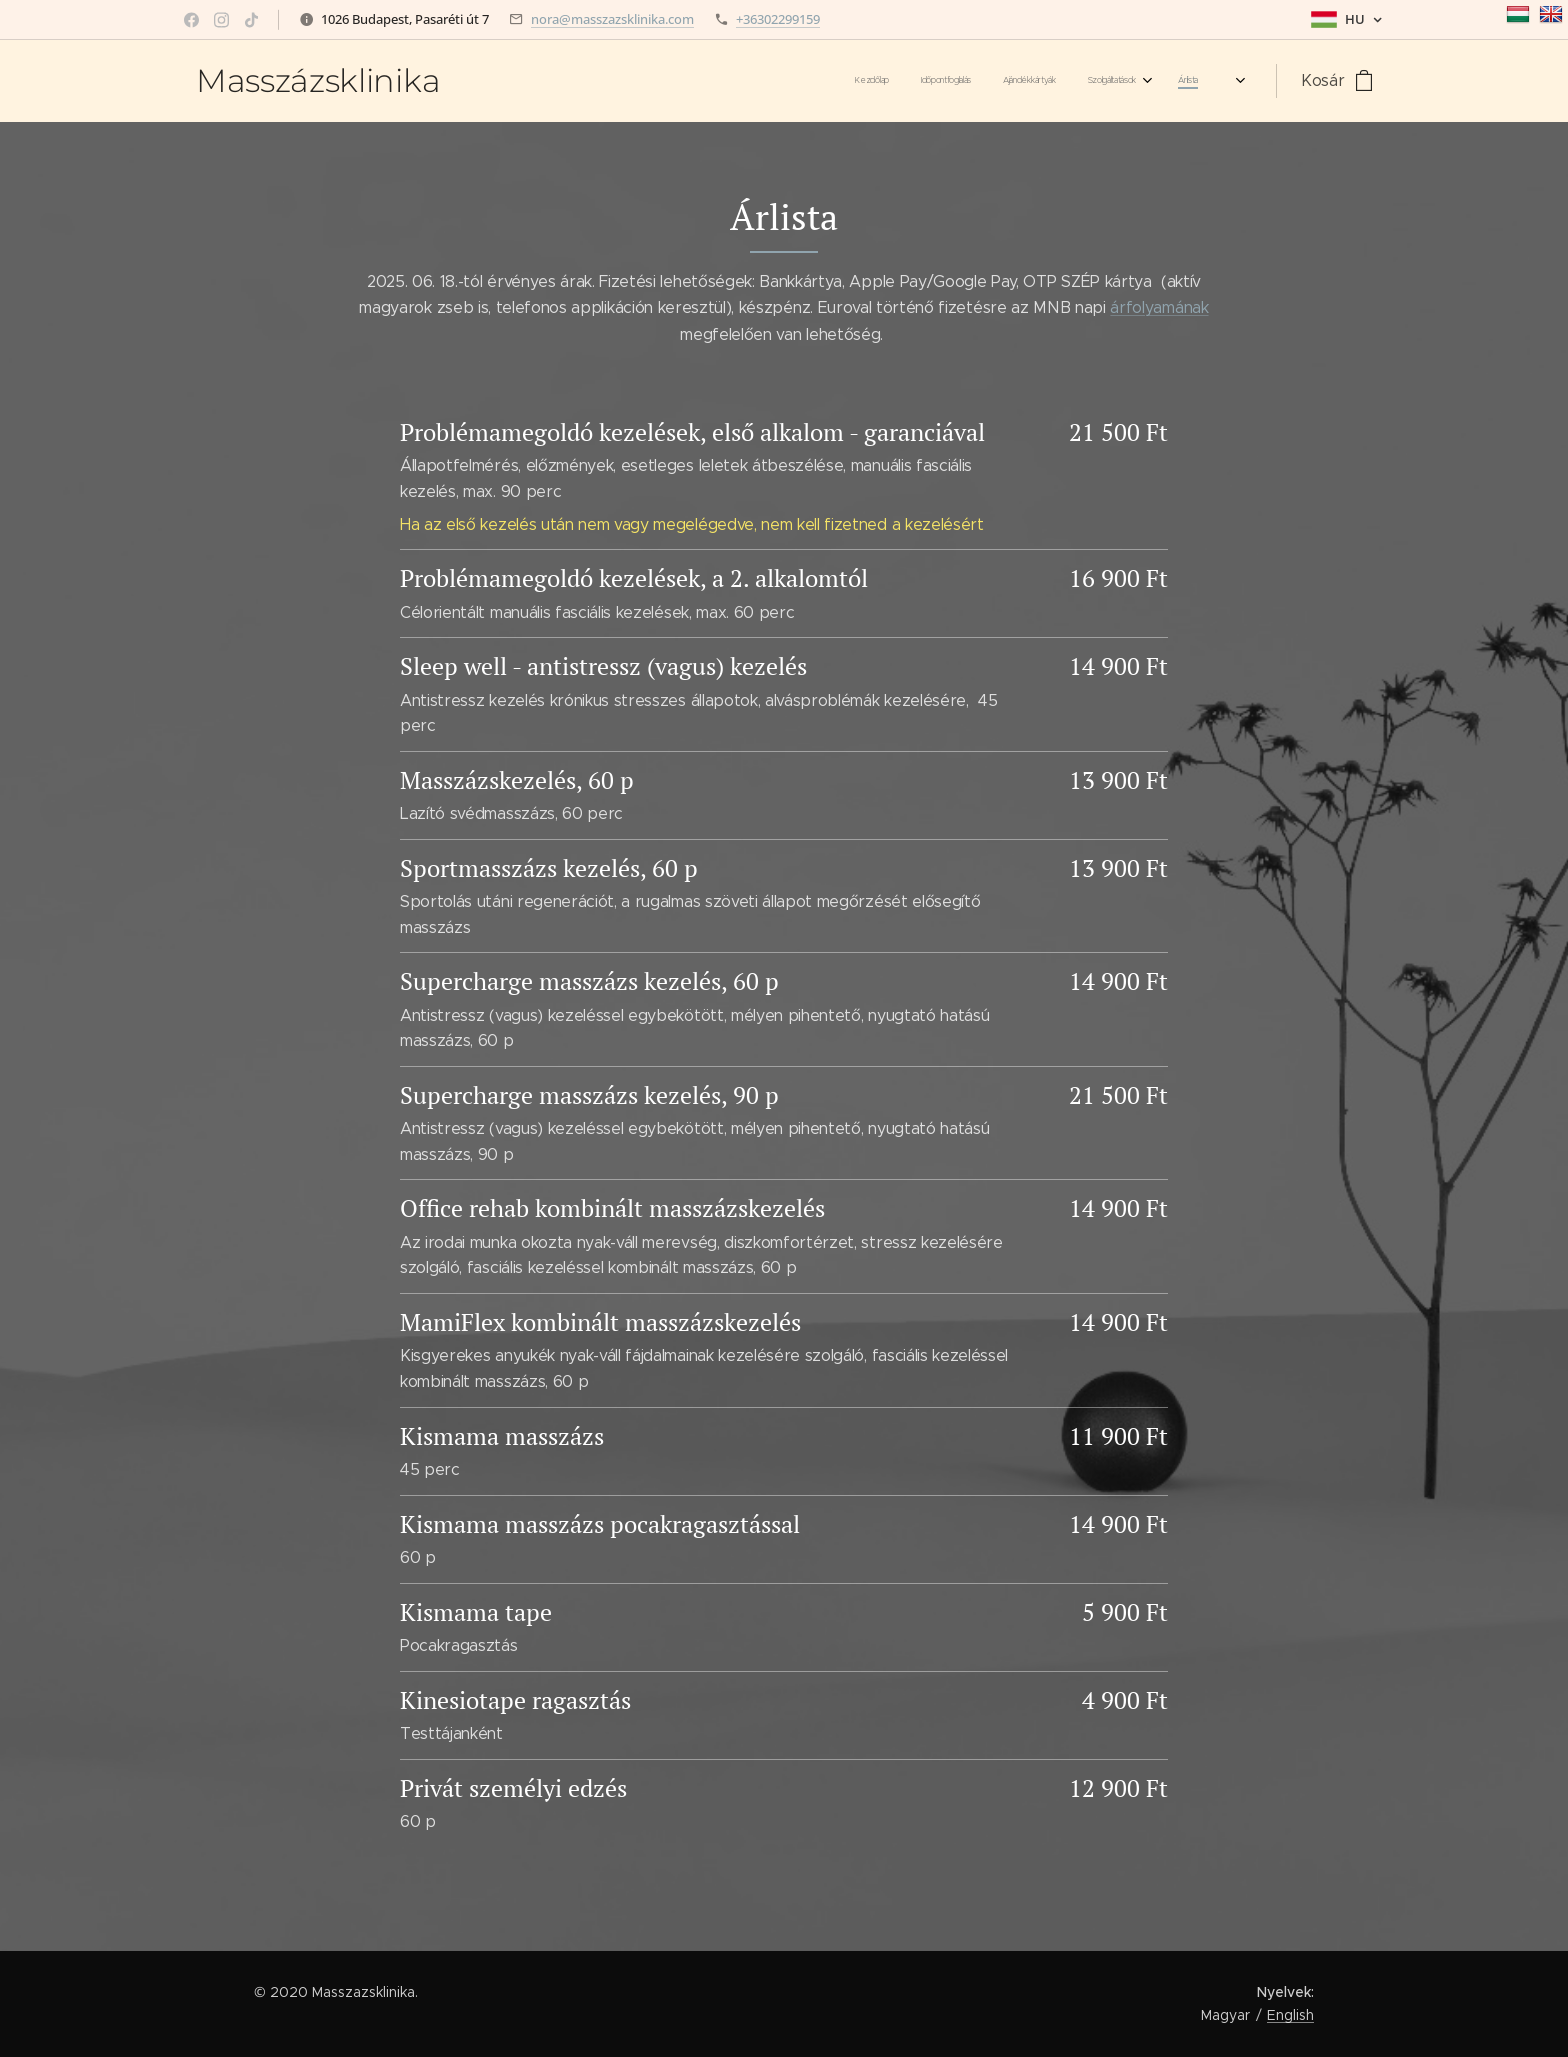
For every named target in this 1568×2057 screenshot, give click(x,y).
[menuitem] (883, 81)
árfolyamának (1159, 307)
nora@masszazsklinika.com (612, 19)
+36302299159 (778, 19)
